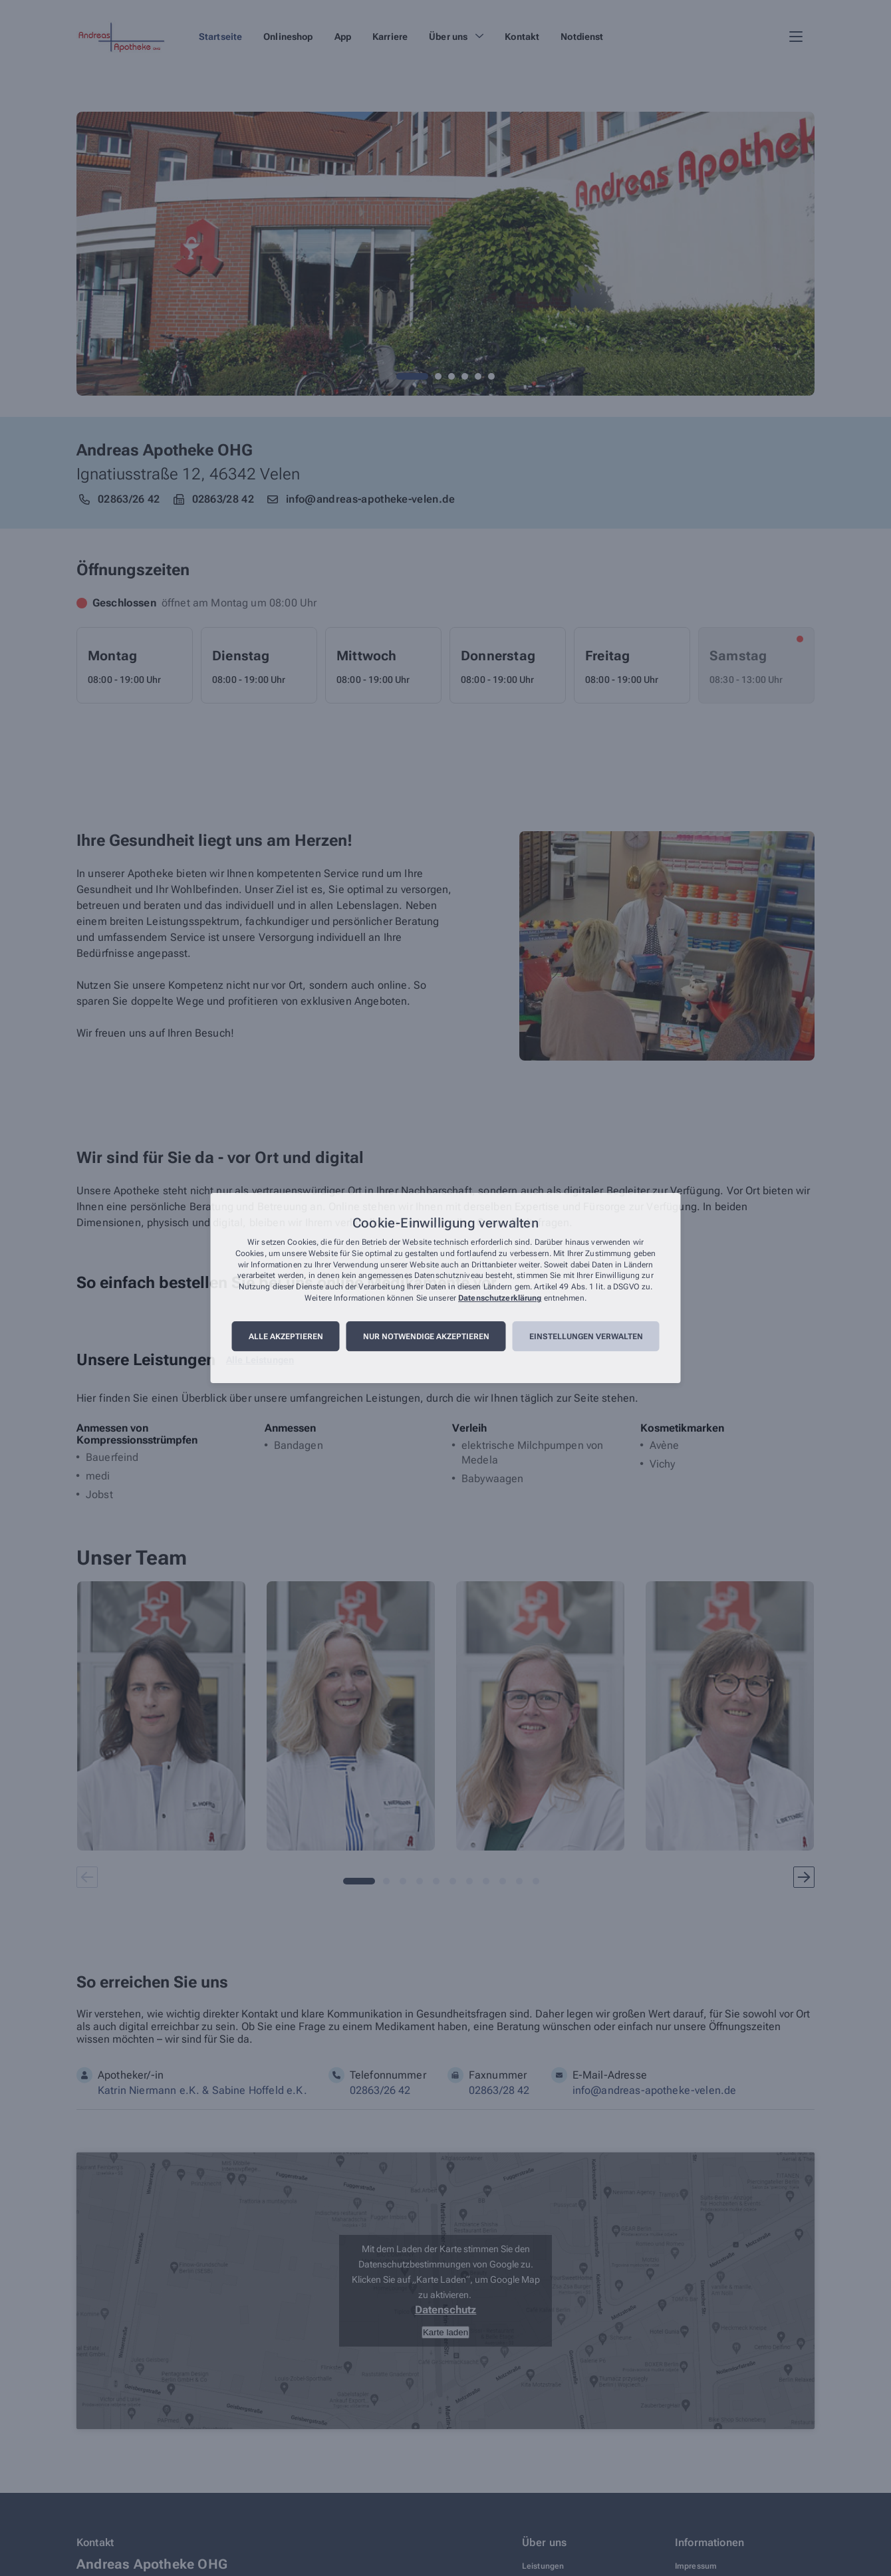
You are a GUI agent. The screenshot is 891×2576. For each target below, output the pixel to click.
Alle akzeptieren (286, 1336)
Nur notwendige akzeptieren (426, 1336)
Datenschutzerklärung (499, 1298)
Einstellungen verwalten (586, 1336)
